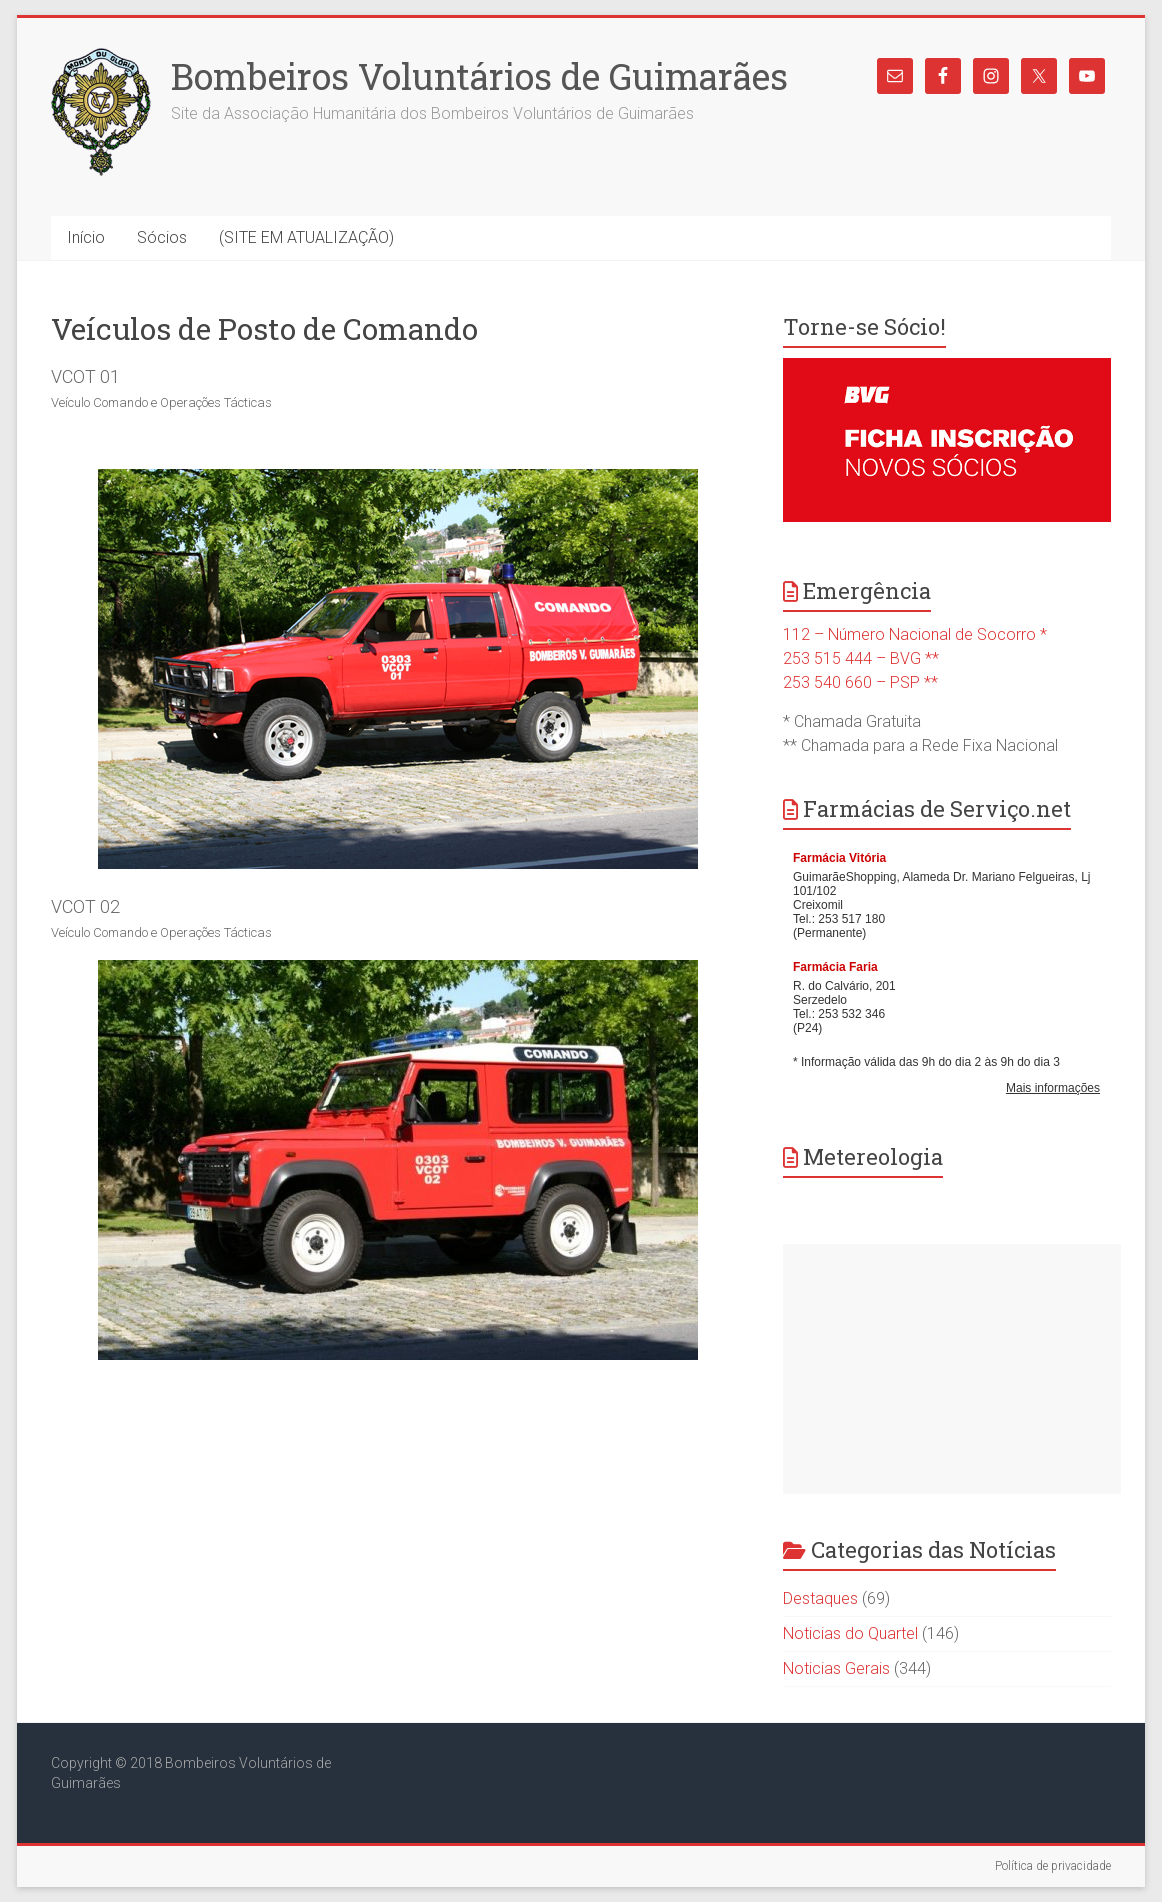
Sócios (162, 237)
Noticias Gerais (836, 1668)
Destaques (820, 1598)
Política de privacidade (1053, 1866)
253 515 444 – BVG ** (861, 658)
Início (86, 237)
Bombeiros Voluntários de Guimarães (479, 76)
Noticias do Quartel (850, 1633)
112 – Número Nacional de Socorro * (915, 634)
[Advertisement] (952, 1369)
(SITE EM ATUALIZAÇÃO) (306, 237)
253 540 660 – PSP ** (860, 682)
